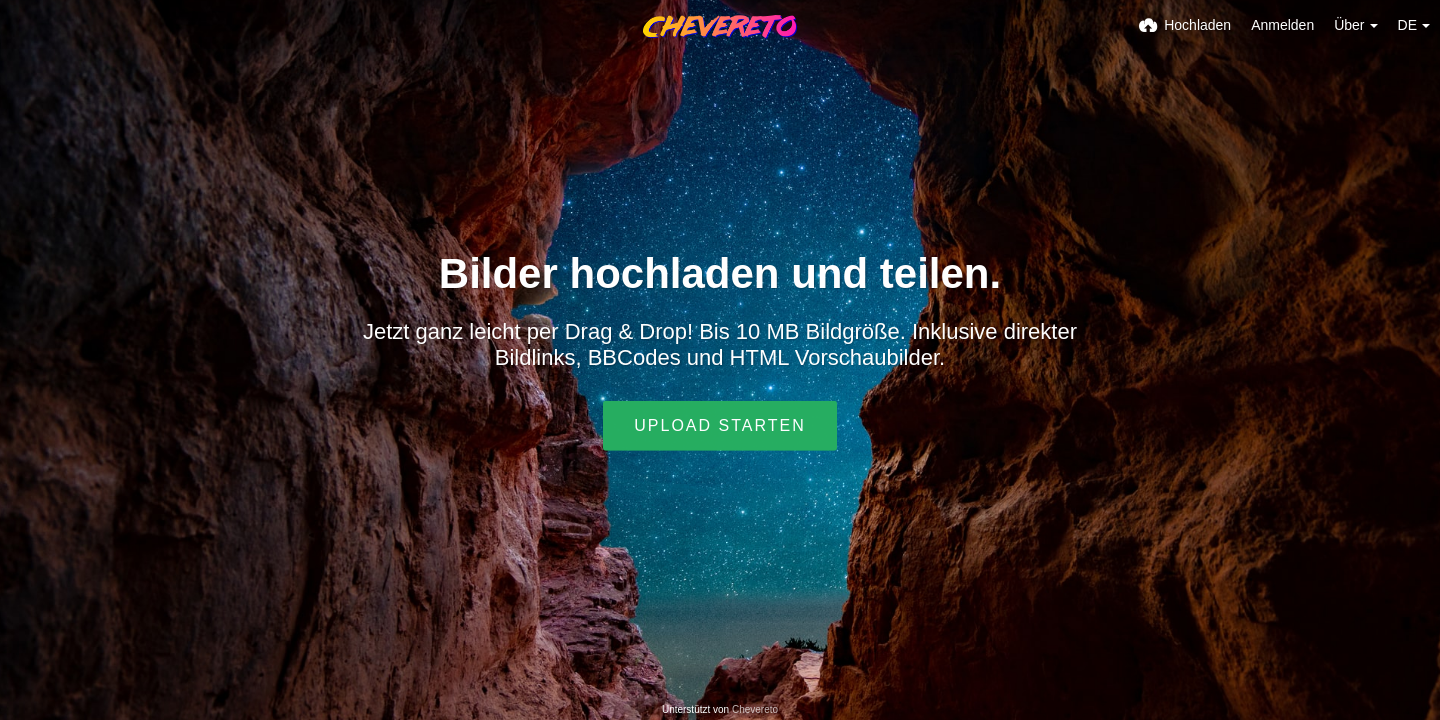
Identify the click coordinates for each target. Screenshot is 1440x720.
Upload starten (719, 425)
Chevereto (755, 709)
